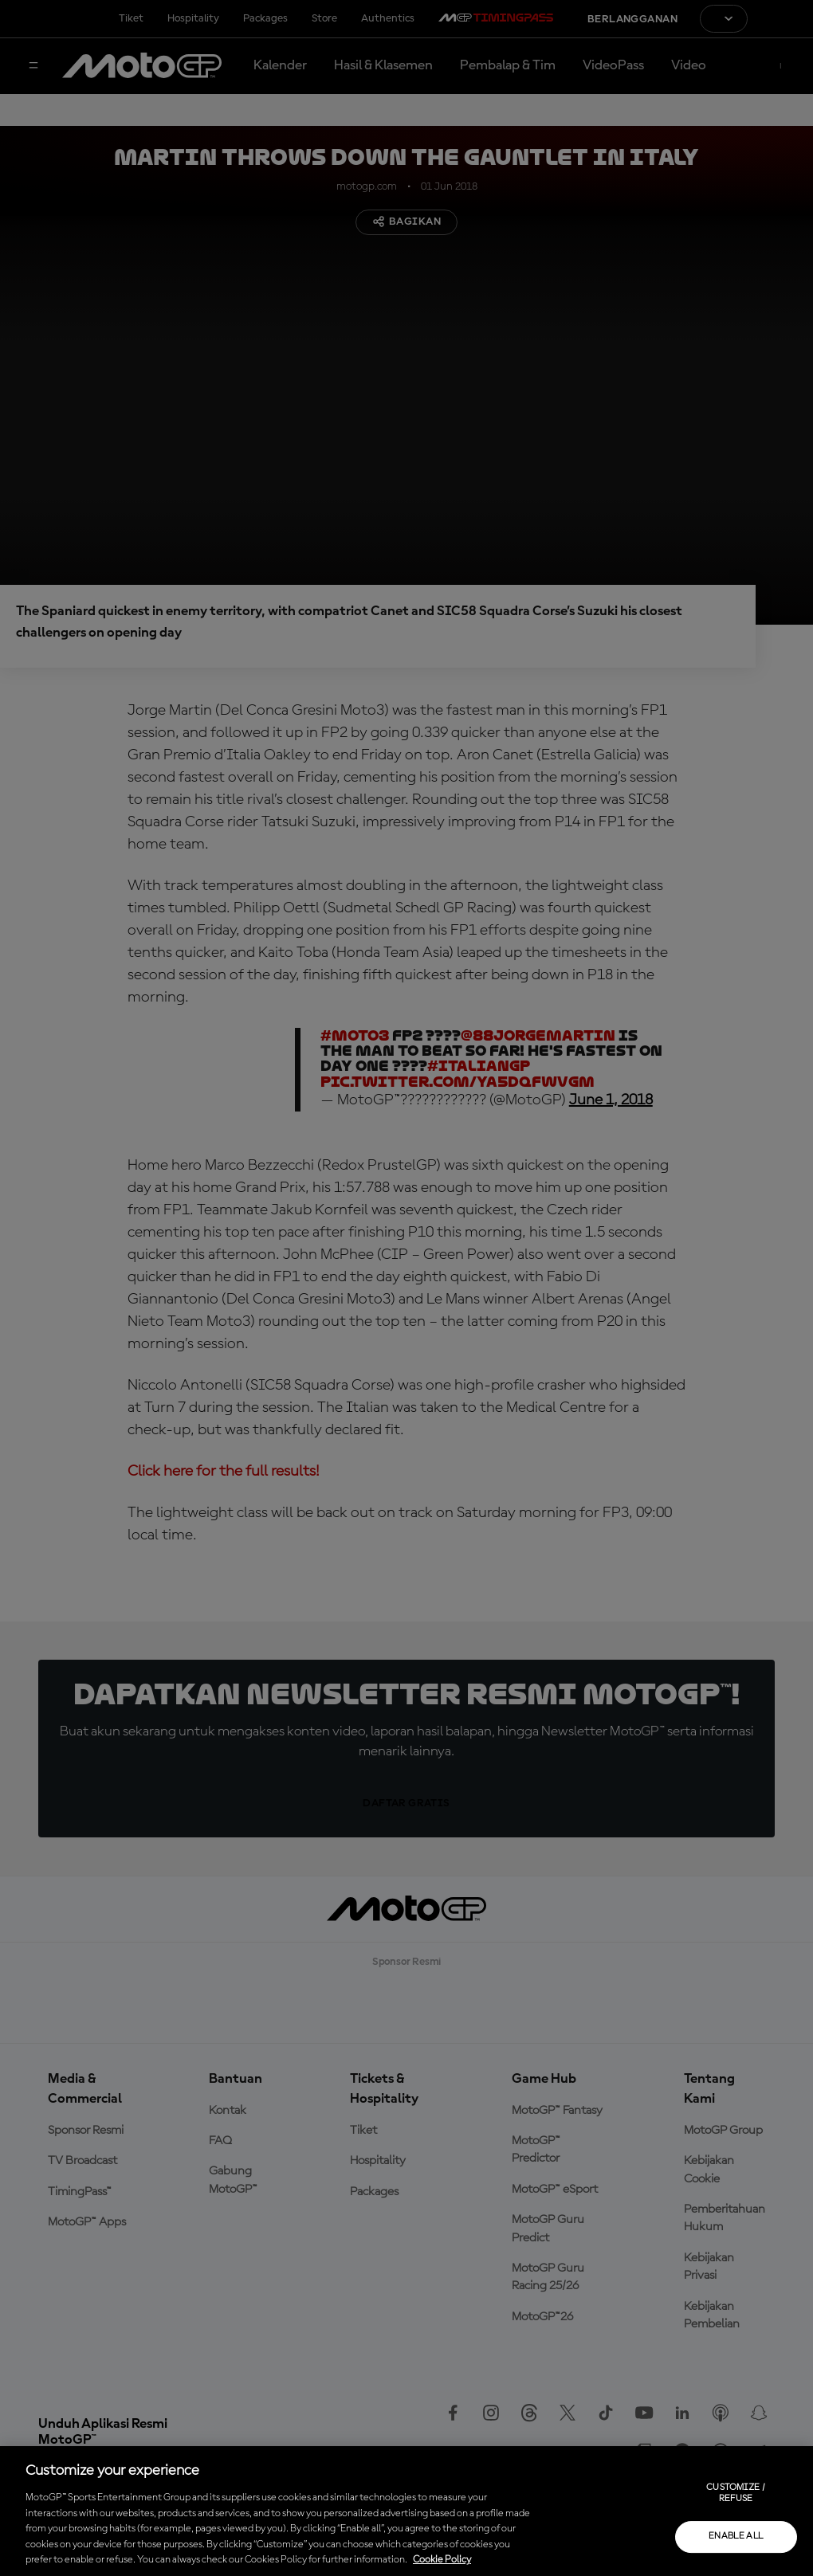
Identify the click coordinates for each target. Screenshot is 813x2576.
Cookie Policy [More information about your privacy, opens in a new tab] (442, 2559)
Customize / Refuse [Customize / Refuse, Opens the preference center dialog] (735, 2493)
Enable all (736, 2536)
